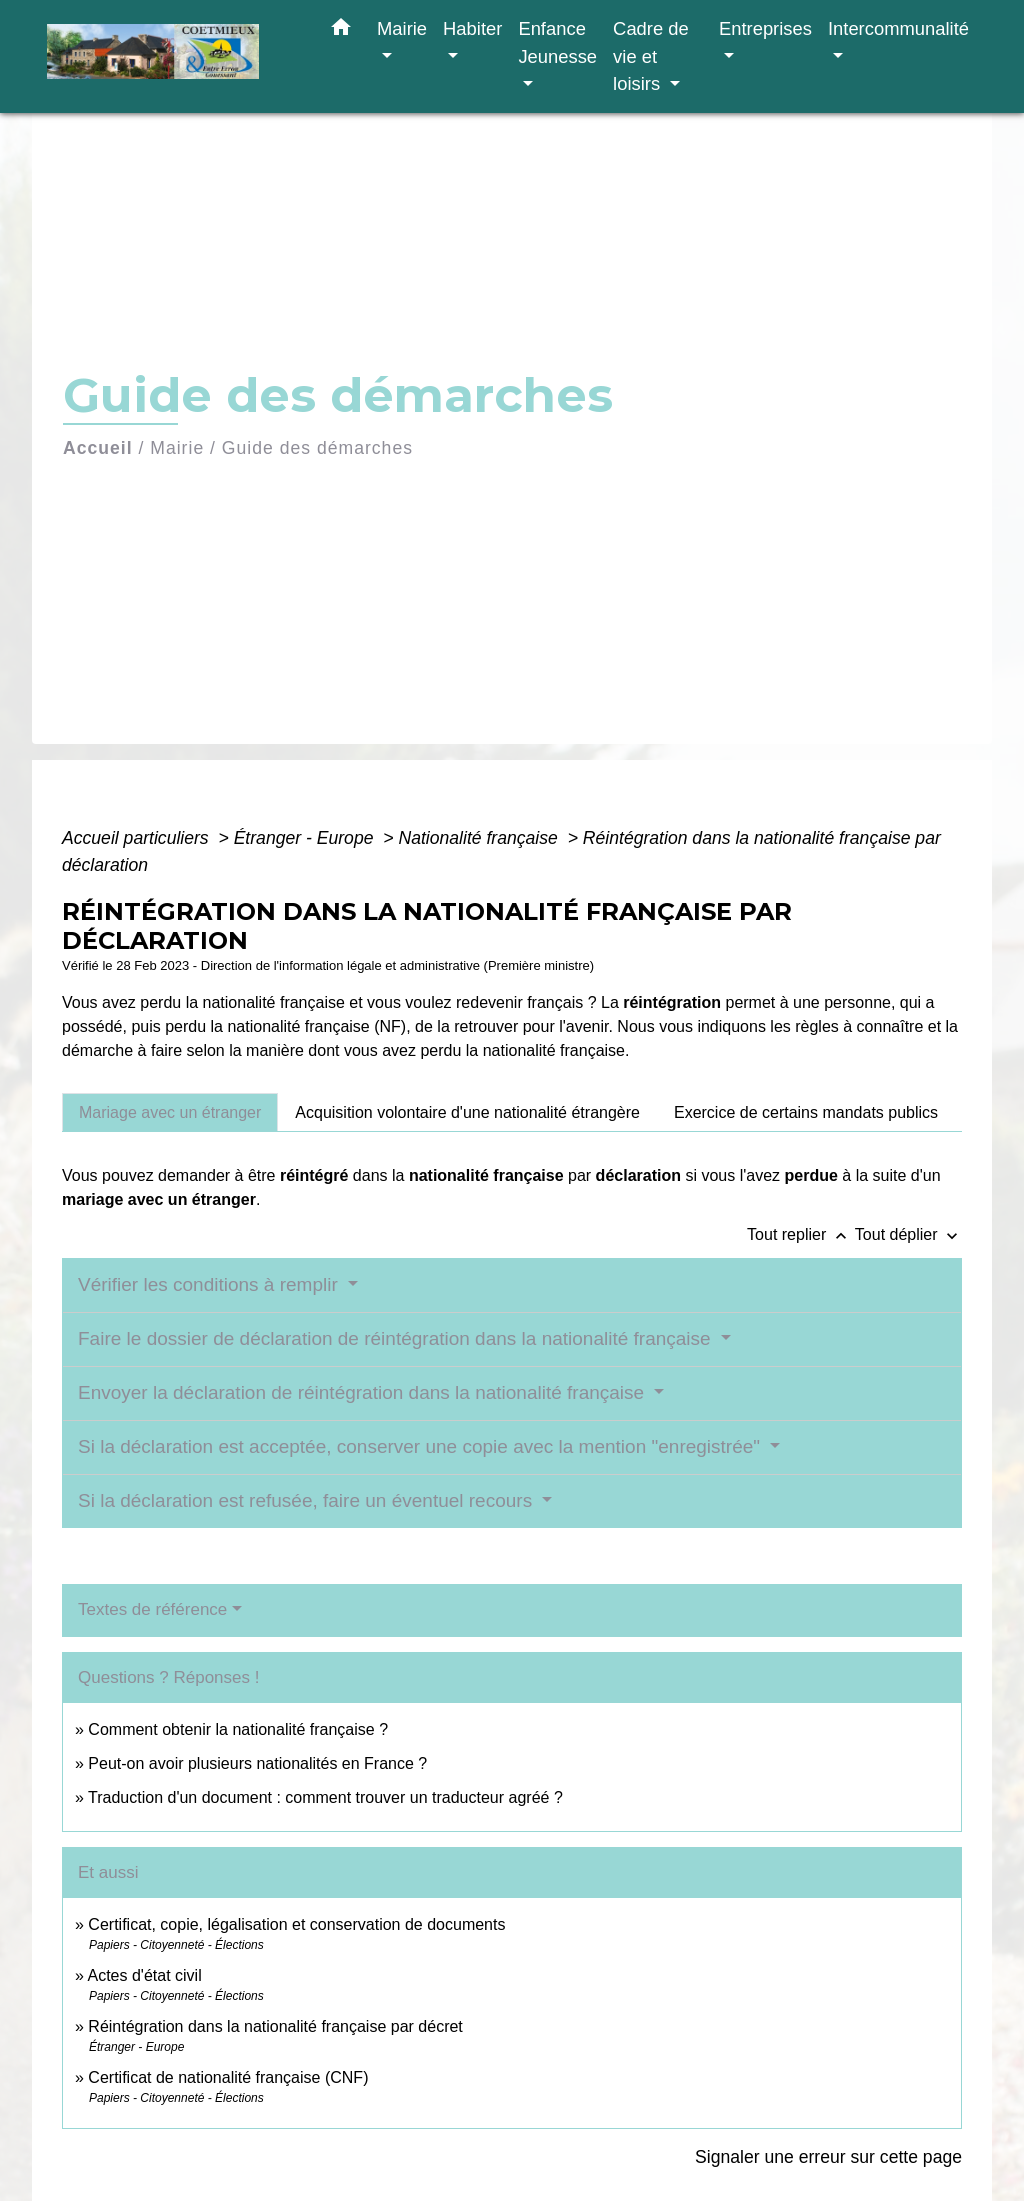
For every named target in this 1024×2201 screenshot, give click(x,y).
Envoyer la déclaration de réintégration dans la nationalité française (363, 1392)
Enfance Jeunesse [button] (557, 42)
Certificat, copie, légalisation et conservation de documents (296, 1924)
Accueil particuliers (138, 838)
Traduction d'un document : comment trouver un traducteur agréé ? (325, 1797)
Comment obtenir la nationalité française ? (238, 1729)
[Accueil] (172, 56)
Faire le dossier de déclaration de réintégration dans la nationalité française (397, 1338)
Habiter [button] (472, 28)
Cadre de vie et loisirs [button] (651, 56)
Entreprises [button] (765, 28)
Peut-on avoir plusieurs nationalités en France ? (257, 1763)
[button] (341, 31)
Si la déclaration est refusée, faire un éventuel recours (307, 1500)
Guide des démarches (317, 448)
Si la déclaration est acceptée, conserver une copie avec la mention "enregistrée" (421, 1446)
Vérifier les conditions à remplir (210, 1284)
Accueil (98, 448)
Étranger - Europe (306, 838)
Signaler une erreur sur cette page (828, 2157)
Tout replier (801, 1234)
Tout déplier (908, 1234)
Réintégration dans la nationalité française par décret (275, 2026)
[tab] (170, 1112)
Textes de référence (152, 1609)
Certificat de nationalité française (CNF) (228, 2077)
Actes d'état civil (144, 1975)
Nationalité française (480, 838)
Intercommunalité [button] (898, 28)
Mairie (177, 448)
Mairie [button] (402, 28)
